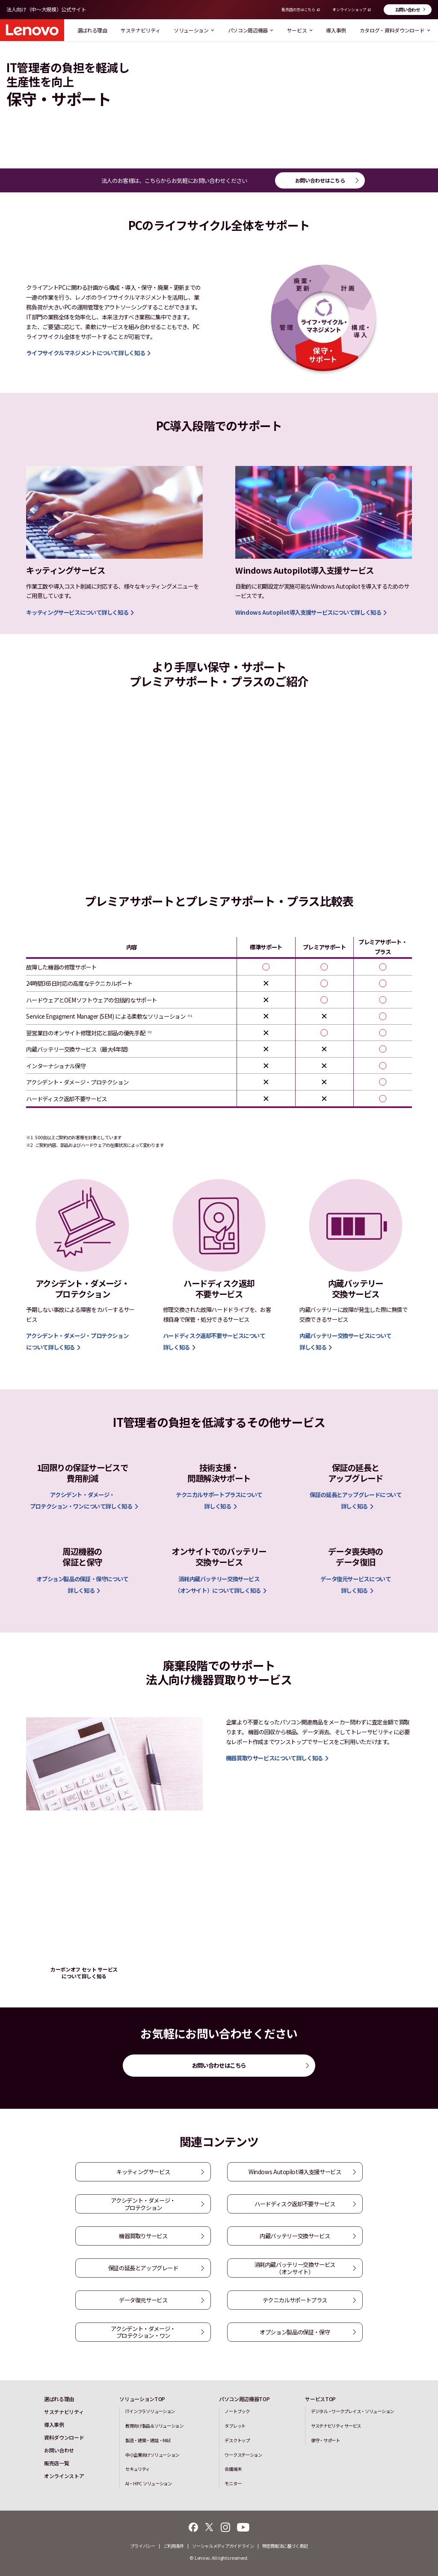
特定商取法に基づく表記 (285, 2546)
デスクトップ (237, 2440)
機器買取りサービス (143, 2235)
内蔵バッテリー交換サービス (295, 2235)
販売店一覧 (56, 2463)
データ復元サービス (143, 2300)
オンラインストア (64, 2475)
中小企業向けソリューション (152, 2455)
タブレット (235, 2426)
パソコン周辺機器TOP (244, 2398)
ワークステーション (243, 2455)
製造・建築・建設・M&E (148, 2440)
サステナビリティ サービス (336, 2426)
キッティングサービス (143, 2171)
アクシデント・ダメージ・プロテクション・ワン (143, 2332)
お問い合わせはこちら (320, 180)
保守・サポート (325, 2440)
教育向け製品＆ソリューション (154, 2426)
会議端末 (233, 2469)
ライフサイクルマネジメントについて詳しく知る (85, 352)
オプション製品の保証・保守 (295, 2332)
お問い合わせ (407, 9)
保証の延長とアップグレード (143, 2268)
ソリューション (194, 30)
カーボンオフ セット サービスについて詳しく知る (84, 1973)
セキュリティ (137, 2469)
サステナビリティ (140, 30)
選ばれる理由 (92, 30)
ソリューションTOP (142, 2398)
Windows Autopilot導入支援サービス (295, 2171)
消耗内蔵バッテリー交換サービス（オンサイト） (295, 2268)
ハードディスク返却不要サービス (295, 2203)
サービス (300, 30)
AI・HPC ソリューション (148, 2483)
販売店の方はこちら (298, 9)
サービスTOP (320, 2398)
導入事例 (336, 30)
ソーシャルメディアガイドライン (223, 2546)
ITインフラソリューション (150, 2411)
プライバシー (142, 2546)
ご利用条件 (173, 2546)
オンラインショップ (349, 9)
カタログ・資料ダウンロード (395, 30)
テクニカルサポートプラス (295, 2300)
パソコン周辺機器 (251, 30)
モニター (233, 2483)
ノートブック (237, 2411)
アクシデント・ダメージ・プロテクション (143, 2204)
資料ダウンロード (64, 2437)
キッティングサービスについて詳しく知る (77, 612)
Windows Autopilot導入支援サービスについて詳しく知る (308, 612)
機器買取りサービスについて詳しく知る (274, 1758)
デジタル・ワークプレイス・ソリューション (352, 2411)
